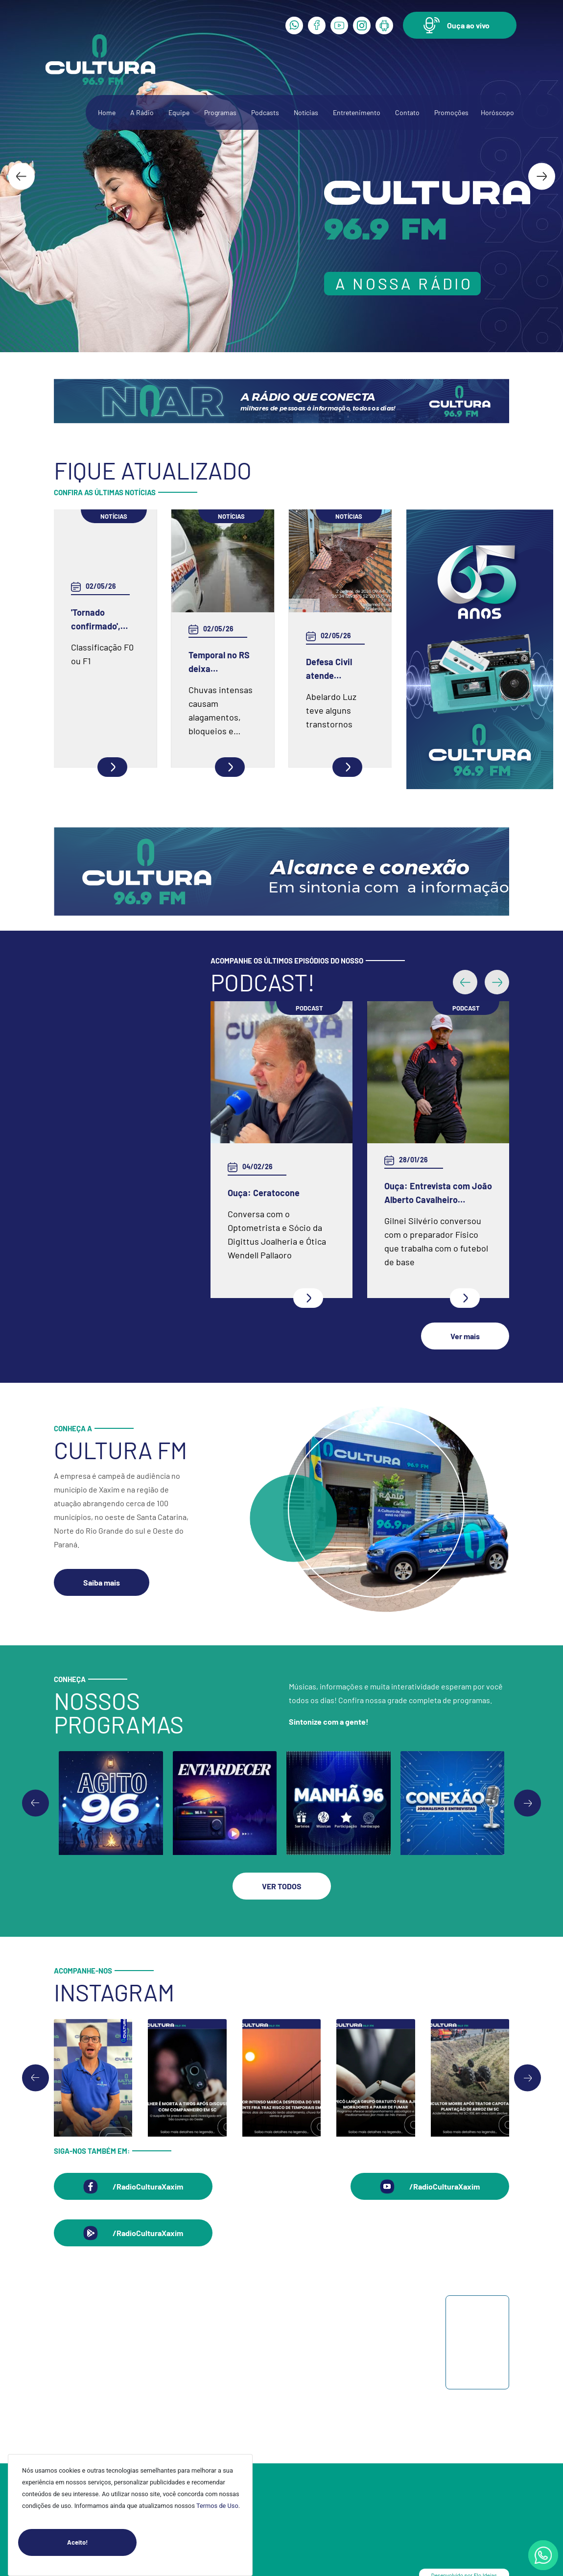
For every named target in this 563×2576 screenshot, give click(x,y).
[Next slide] (541, 176)
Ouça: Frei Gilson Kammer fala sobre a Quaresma (412, 1121)
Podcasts (265, 112)
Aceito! (102, 2542)
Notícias (306, 112)
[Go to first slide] (527, 1803)
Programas (220, 112)
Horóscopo (497, 112)
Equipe (178, 112)
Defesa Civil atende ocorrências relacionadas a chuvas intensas (338, 669)
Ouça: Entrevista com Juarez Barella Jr (247, 1192)
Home (107, 112)
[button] (459, 25)
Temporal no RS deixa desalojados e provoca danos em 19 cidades (219, 662)
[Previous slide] (35, 1803)
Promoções (451, 112)
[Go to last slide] (21, 176)
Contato (407, 112)
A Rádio (142, 112)
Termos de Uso (217, 2505)
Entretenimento (356, 112)
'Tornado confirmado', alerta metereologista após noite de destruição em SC (101, 620)
